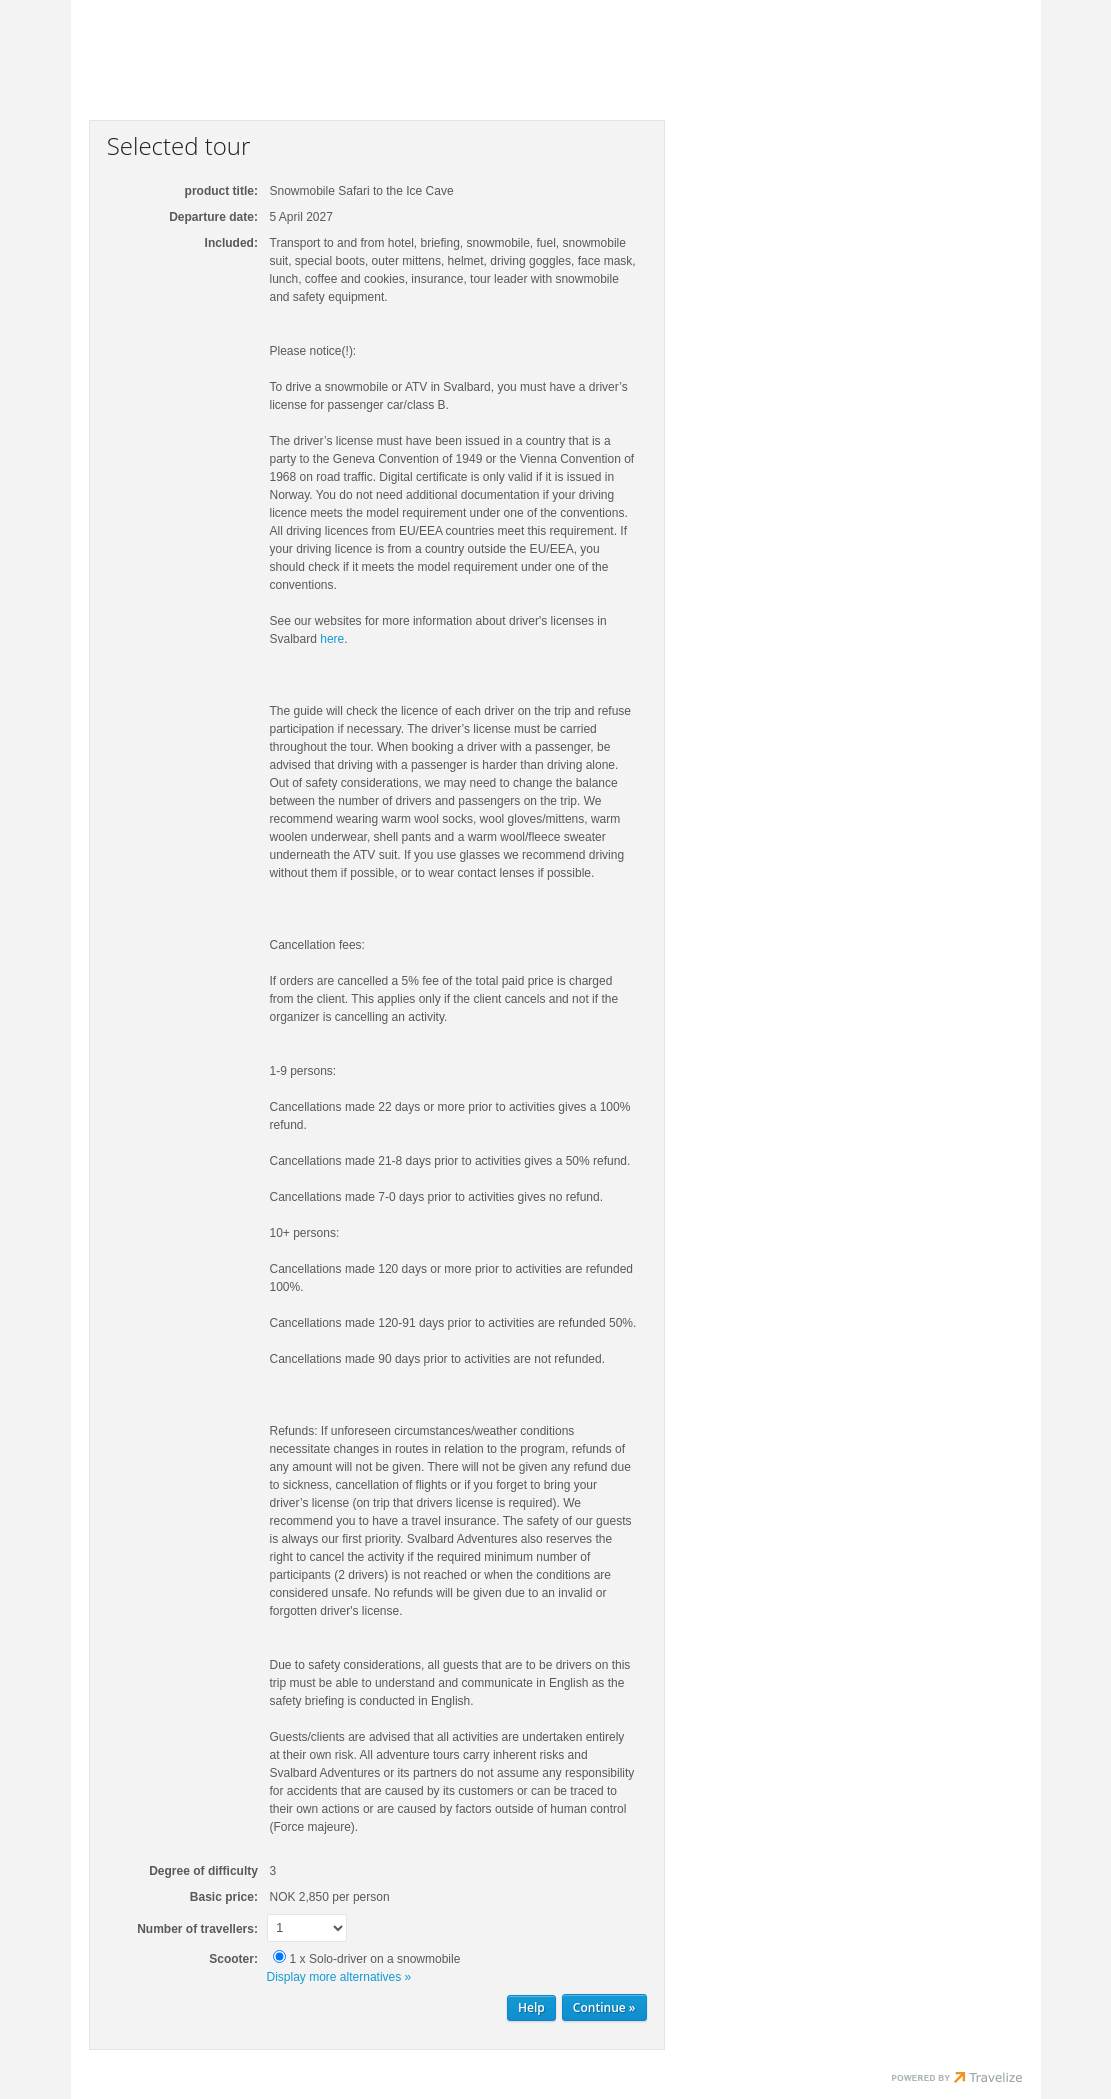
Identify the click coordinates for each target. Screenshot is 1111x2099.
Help (531, 2007)
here (332, 639)
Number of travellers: (197, 1929)
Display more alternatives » (339, 1977)
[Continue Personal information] (604, 2007)
